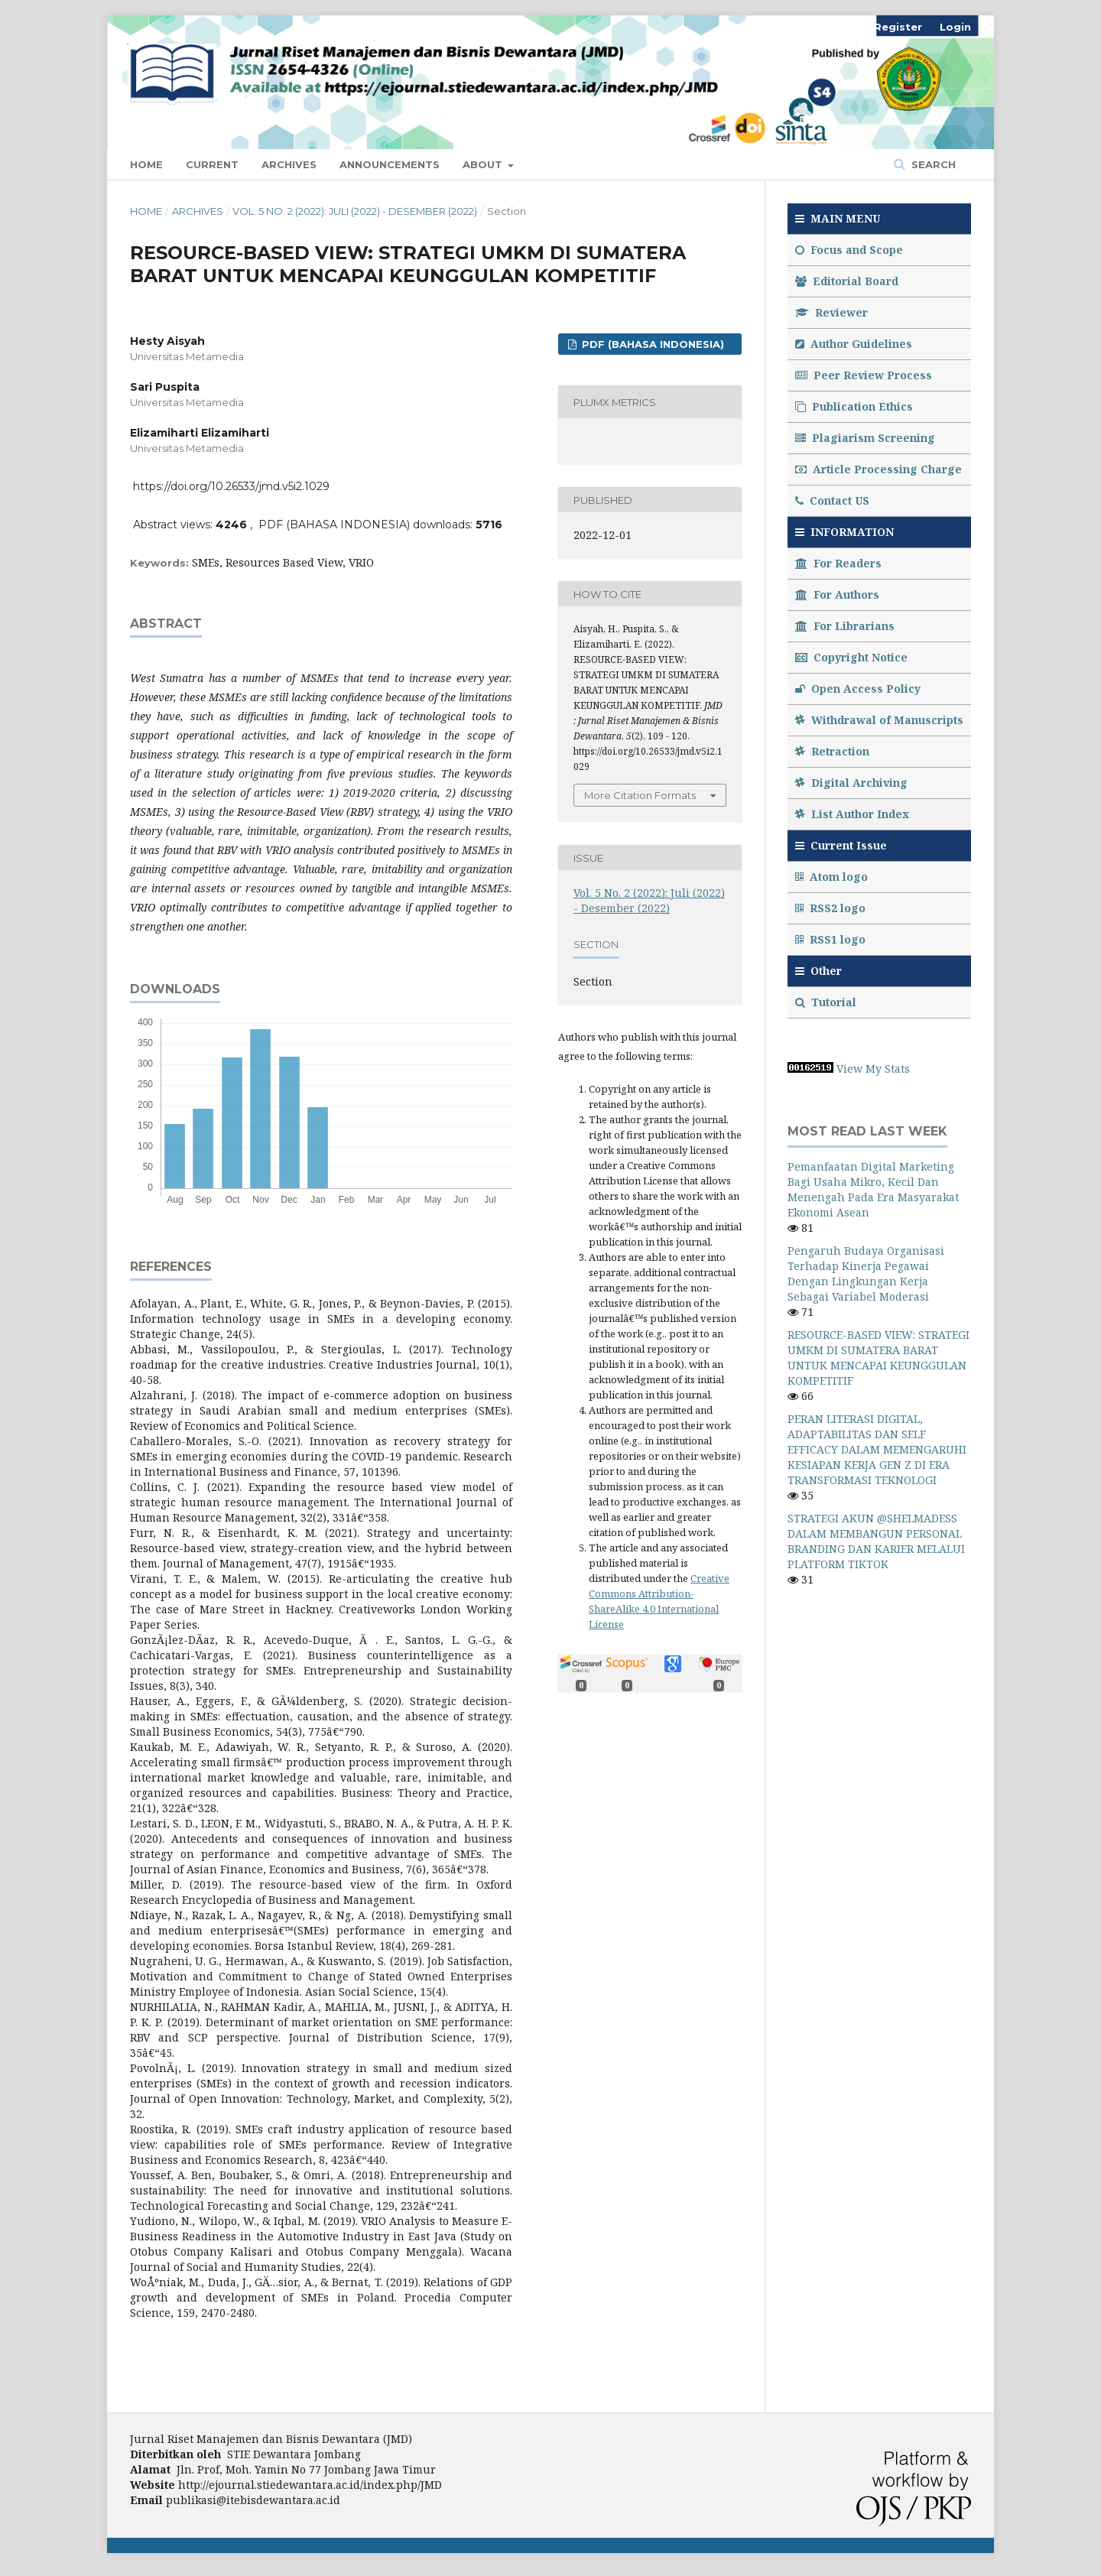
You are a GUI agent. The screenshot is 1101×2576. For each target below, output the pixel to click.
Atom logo (833, 876)
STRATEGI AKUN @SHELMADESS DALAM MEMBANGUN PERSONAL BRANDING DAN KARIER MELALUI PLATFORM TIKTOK (876, 1541)
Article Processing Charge (878, 469)
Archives (289, 164)
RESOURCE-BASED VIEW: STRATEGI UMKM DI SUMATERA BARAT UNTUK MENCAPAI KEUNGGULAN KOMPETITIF (878, 1357)
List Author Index (852, 814)
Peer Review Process (863, 375)
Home (146, 164)
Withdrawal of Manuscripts (879, 720)
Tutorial (827, 1002)
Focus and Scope (849, 249)
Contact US (832, 500)
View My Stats (873, 1068)
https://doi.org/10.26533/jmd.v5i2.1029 (231, 486)
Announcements (389, 164)
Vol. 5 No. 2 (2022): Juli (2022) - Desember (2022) (354, 211)
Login (955, 27)
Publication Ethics (854, 406)
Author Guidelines (853, 343)
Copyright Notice (851, 657)
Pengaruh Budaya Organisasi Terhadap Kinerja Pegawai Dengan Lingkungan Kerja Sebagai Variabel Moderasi (866, 1273)
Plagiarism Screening (865, 437)
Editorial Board (846, 281)
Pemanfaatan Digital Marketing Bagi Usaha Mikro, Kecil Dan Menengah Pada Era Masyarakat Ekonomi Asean (873, 1189)
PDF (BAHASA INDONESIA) (651, 344)
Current (212, 164)
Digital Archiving (851, 782)
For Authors (837, 594)
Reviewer (831, 312)
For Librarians (845, 626)
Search (932, 164)
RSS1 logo (832, 939)
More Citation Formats (640, 795)
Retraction (832, 751)
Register (898, 27)
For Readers (838, 563)
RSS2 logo (832, 908)
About (484, 164)
